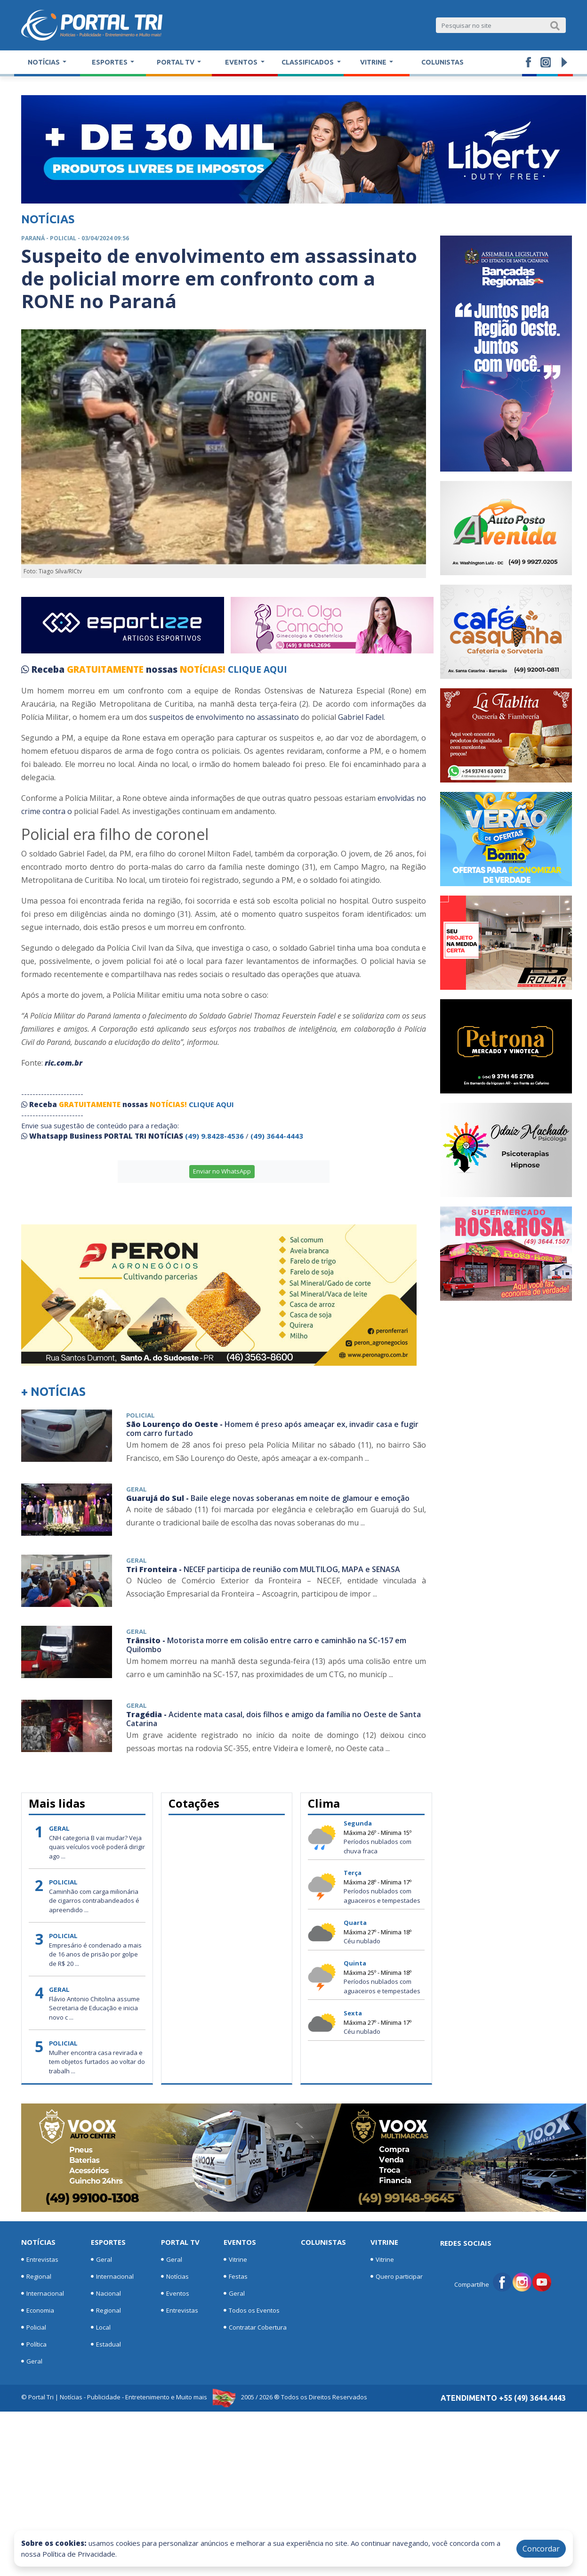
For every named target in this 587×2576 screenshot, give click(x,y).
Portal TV (180, 2242)
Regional (36, 2276)
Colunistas (442, 62)
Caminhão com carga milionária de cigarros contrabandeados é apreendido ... (94, 1900)
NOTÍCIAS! (202, 669)
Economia (37, 2310)
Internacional (42, 2293)
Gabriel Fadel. (361, 717)
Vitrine (235, 2259)
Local (101, 2327)
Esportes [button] (110, 62)
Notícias (38, 2242)
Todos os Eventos (252, 2310)
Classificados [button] (308, 62)
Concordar (541, 2548)
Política (34, 2344)
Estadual (106, 2344)
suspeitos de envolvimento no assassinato (223, 717)
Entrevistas (39, 2259)
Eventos (175, 2293)
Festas (236, 2276)
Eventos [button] (242, 62)
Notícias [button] (44, 62)
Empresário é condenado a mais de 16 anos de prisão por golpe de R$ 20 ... (95, 1954)
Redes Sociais (465, 2243)
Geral (31, 2361)
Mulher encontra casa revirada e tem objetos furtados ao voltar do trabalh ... (97, 2061)
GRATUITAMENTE (106, 669)
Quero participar (396, 2276)
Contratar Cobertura (255, 2327)
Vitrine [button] (374, 62)
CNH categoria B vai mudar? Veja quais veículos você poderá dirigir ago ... (97, 1847)
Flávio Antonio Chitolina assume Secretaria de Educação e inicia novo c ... (94, 2008)
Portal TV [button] (176, 62)
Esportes (108, 2242)
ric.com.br (62, 1063)
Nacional (106, 2293)
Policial (33, 2327)
